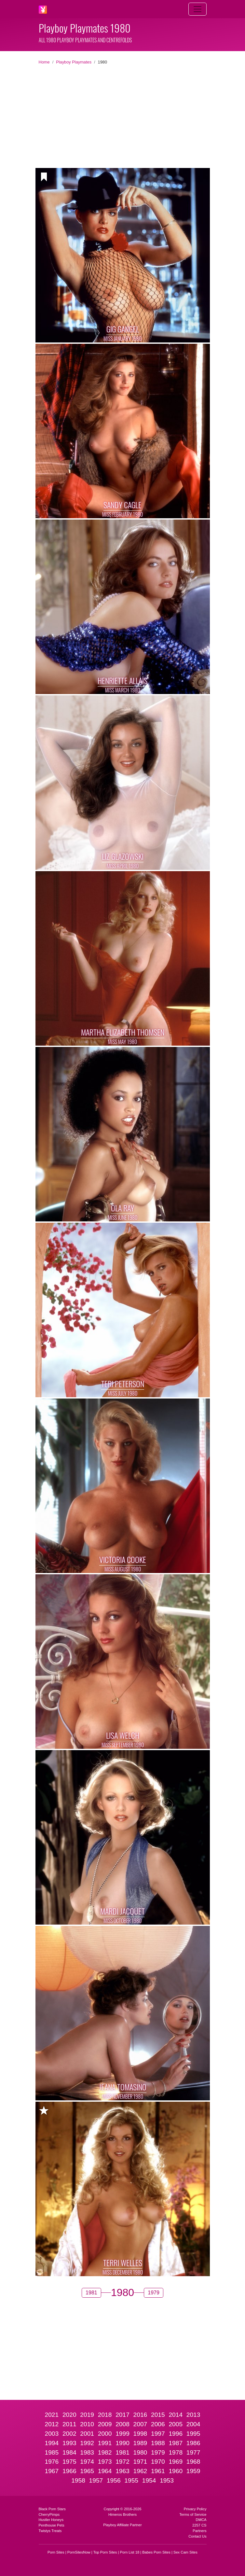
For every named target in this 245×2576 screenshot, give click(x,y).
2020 (69, 2414)
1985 (52, 2452)
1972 (122, 2461)
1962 (140, 2471)
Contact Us (197, 2536)
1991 (105, 2443)
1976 (52, 2461)
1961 (158, 2471)
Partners (199, 2531)
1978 (176, 2452)
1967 (52, 2471)
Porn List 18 (130, 2552)
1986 (193, 2443)
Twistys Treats (50, 2531)
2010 (87, 2424)
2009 (105, 2424)
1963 (122, 2471)
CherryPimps (49, 2514)
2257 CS (199, 2525)
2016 (140, 2414)
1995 (193, 2433)
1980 (140, 2452)
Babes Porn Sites (156, 2552)
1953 (167, 2480)
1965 (87, 2471)
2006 (158, 2424)
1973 (105, 2461)
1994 (52, 2443)
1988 (158, 2443)
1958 (78, 2480)
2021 (52, 2414)
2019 (87, 2414)
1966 (69, 2471)
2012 (52, 2424)
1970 (158, 2461)
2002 (69, 2433)
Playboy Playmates (73, 62)
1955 (131, 2480)
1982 (105, 2452)
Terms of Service (192, 2514)
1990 (122, 2443)
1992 (87, 2443)
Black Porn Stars (52, 2509)
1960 (176, 2471)
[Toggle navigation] (197, 9)
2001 (87, 2433)
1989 (140, 2443)
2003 (52, 2433)
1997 (158, 2433)
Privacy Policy (195, 2509)
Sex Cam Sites (185, 2552)
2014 (176, 2414)
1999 (122, 2433)
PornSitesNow (78, 2552)
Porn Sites (56, 2552)
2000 (105, 2433)
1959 (193, 2471)
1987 (176, 2443)
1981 (122, 2452)
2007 (140, 2424)
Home (44, 62)
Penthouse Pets (51, 2525)
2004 (193, 2424)
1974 (87, 2461)
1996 (176, 2433)
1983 (87, 2452)
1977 (193, 2452)
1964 (105, 2471)
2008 (122, 2424)
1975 (69, 2461)
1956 (114, 2480)
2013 (193, 2414)
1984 (69, 2452)
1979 (158, 2452)
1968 (193, 2461)
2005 (176, 2424)
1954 (149, 2480)
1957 (96, 2480)
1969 (176, 2461)
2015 (158, 2414)
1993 (69, 2443)
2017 (122, 2414)
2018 (105, 2414)
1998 (140, 2433)
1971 (140, 2461)
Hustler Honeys (51, 2520)
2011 (69, 2424)
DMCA (201, 2520)
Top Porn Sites (105, 2552)
